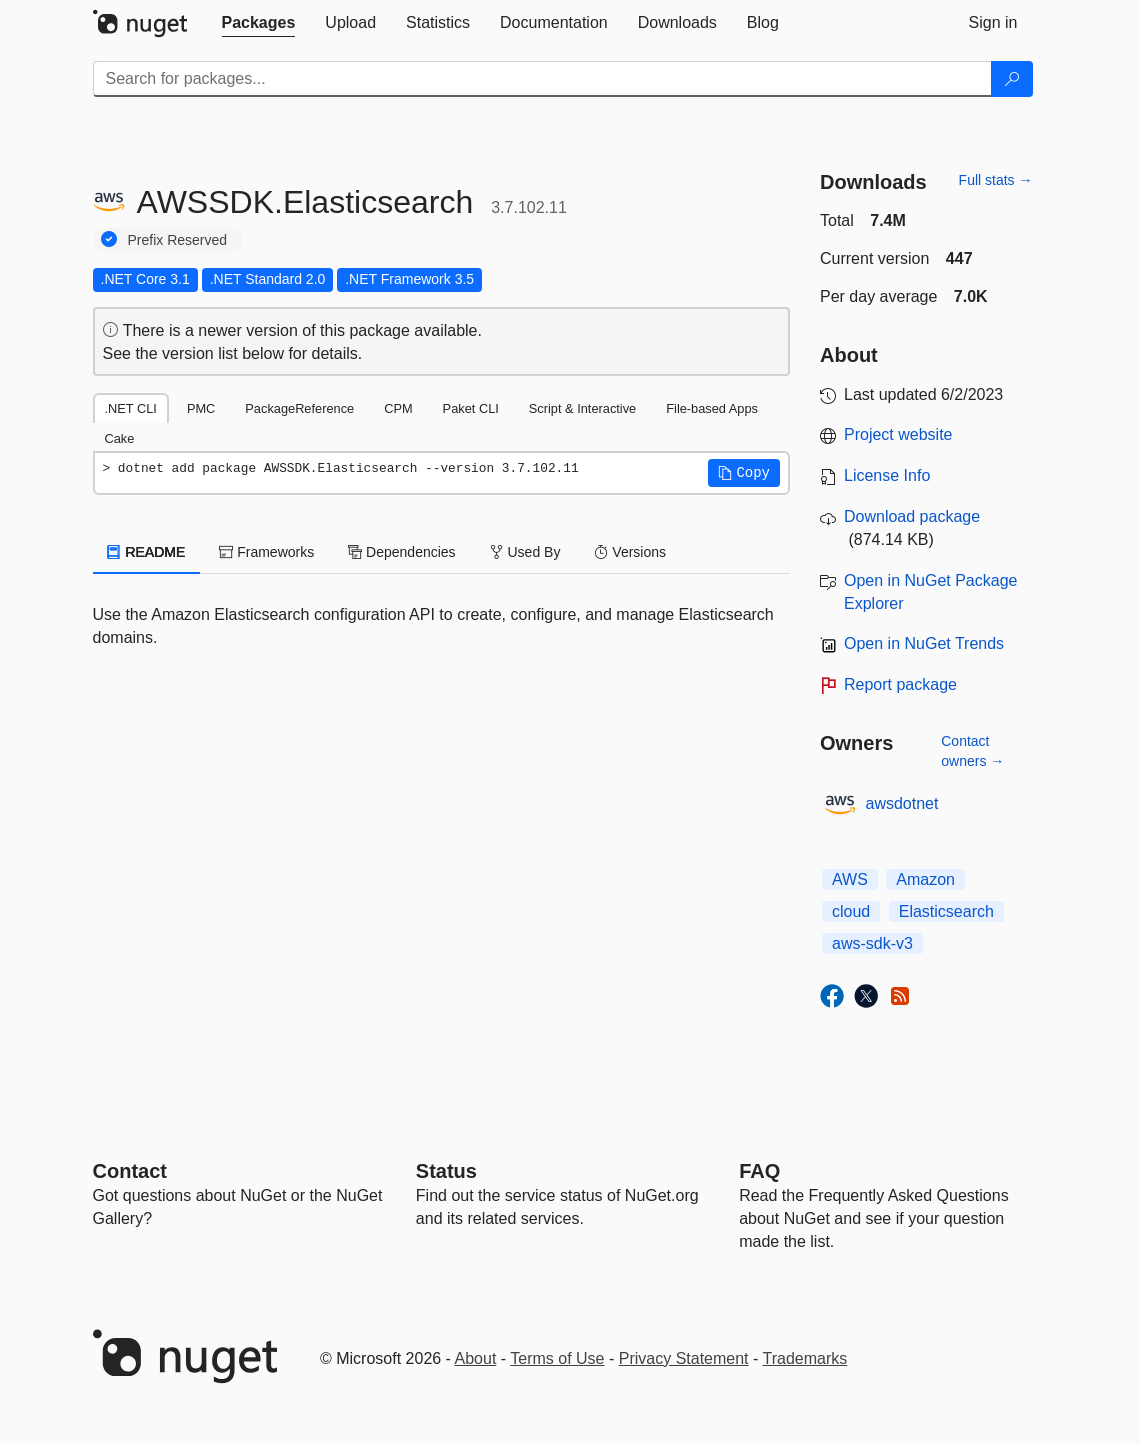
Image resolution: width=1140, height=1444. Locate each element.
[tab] (259, 23)
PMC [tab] (201, 408)
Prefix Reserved (178, 240)
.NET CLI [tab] (131, 408)
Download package (912, 516)
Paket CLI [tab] (471, 408)
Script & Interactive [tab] (582, 408)
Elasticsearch (946, 911)
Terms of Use (557, 1358)
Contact (130, 1171)
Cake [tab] (120, 438)
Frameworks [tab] (266, 552)
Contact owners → (972, 751)
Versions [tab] (630, 552)
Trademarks (805, 1358)
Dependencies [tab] (401, 552)
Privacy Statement (684, 1358)
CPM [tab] (398, 408)
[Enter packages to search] (542, 79)
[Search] (1012, 79)
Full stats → (996, 180)
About (476, 1358)
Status (446, 1171)
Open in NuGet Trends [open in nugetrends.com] (924, 643)
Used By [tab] (525, 552)
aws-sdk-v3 (872, 943)
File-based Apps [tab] (712, 408)
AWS (850, 879)
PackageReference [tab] (299, 408)
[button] (744, 473)
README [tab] (147, 552)
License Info (887, 475)
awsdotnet (902, 803)
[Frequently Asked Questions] (759, 1171)
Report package (900, 684)
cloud (851, 911)
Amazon (925, 879)
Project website (898, 434)
